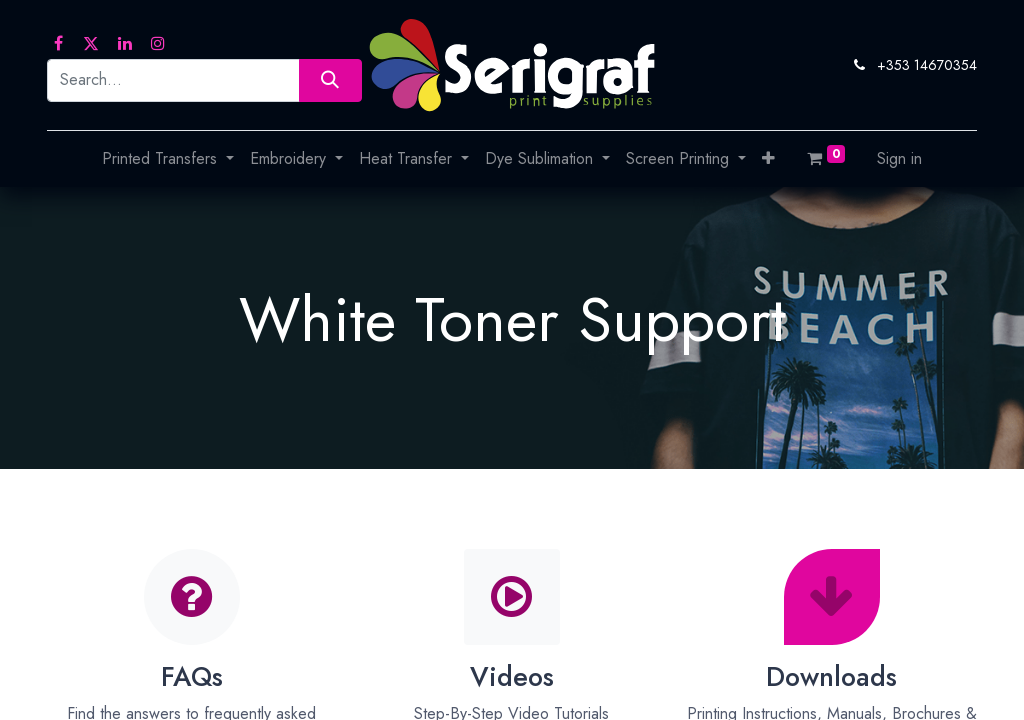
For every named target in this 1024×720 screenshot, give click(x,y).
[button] (768, 159)
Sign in (899, 158)
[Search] (330, 80)
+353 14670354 (927, 65)
